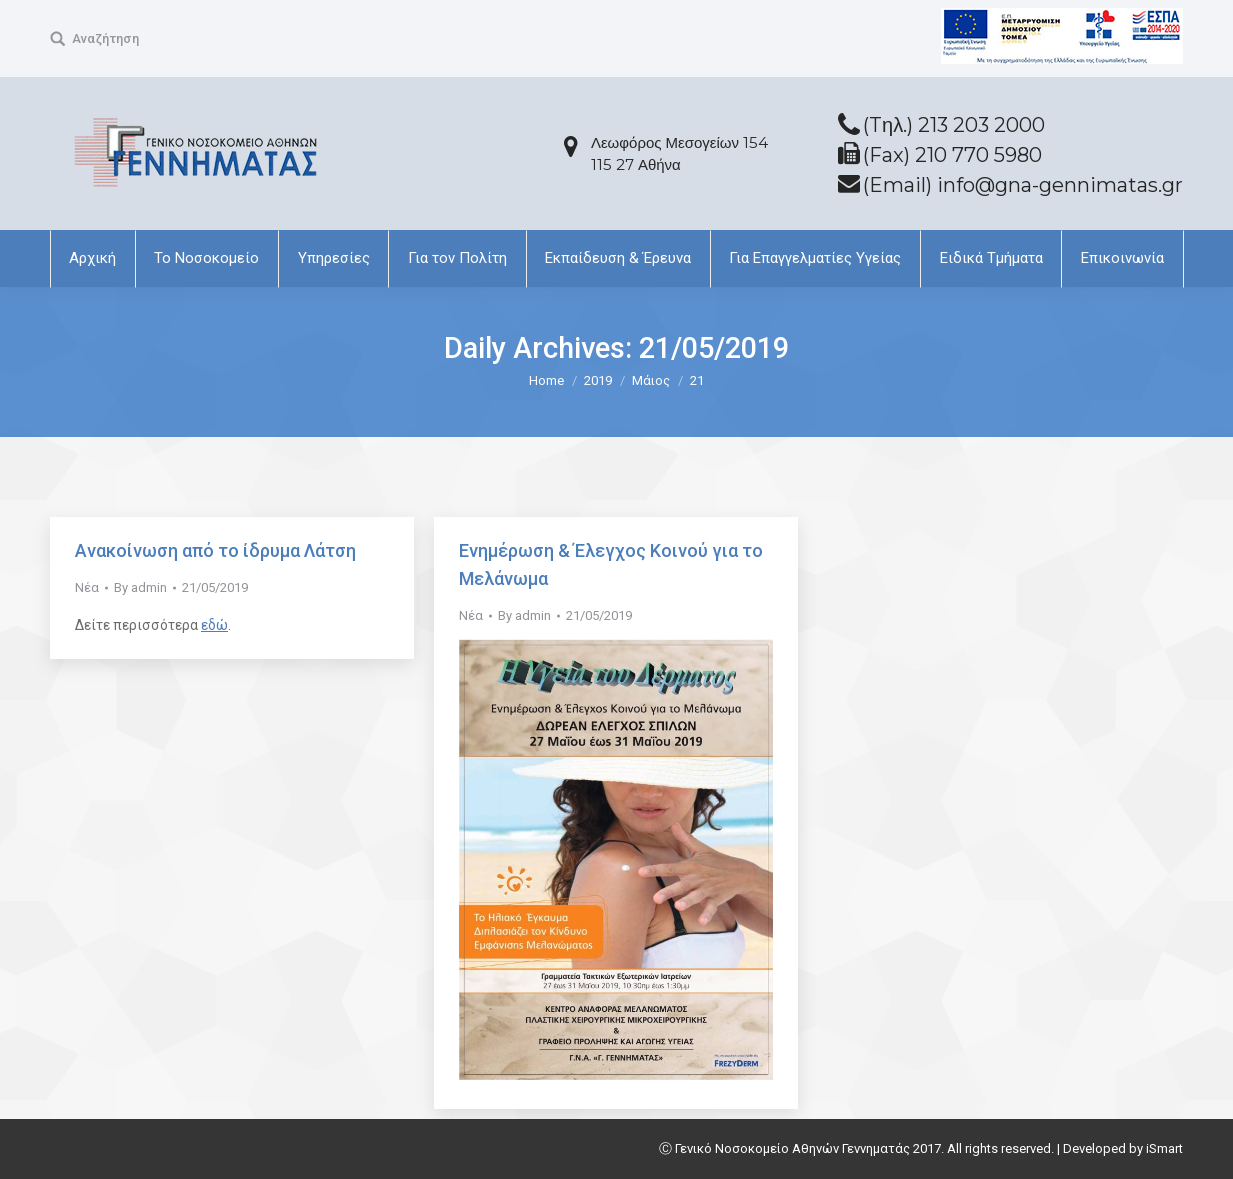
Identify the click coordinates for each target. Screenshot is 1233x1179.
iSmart (1164, 1148)
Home (546, 380)
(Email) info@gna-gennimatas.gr (1023, 185)
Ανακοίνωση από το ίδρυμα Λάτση (215, 550)
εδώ (214, 625)
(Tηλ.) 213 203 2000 (954, 125)
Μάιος (651, 380)
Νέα (87, 587)
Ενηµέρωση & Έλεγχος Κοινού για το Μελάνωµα (611, 564)
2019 (598, 380)
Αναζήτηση (105, 38)
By (140, 587)
